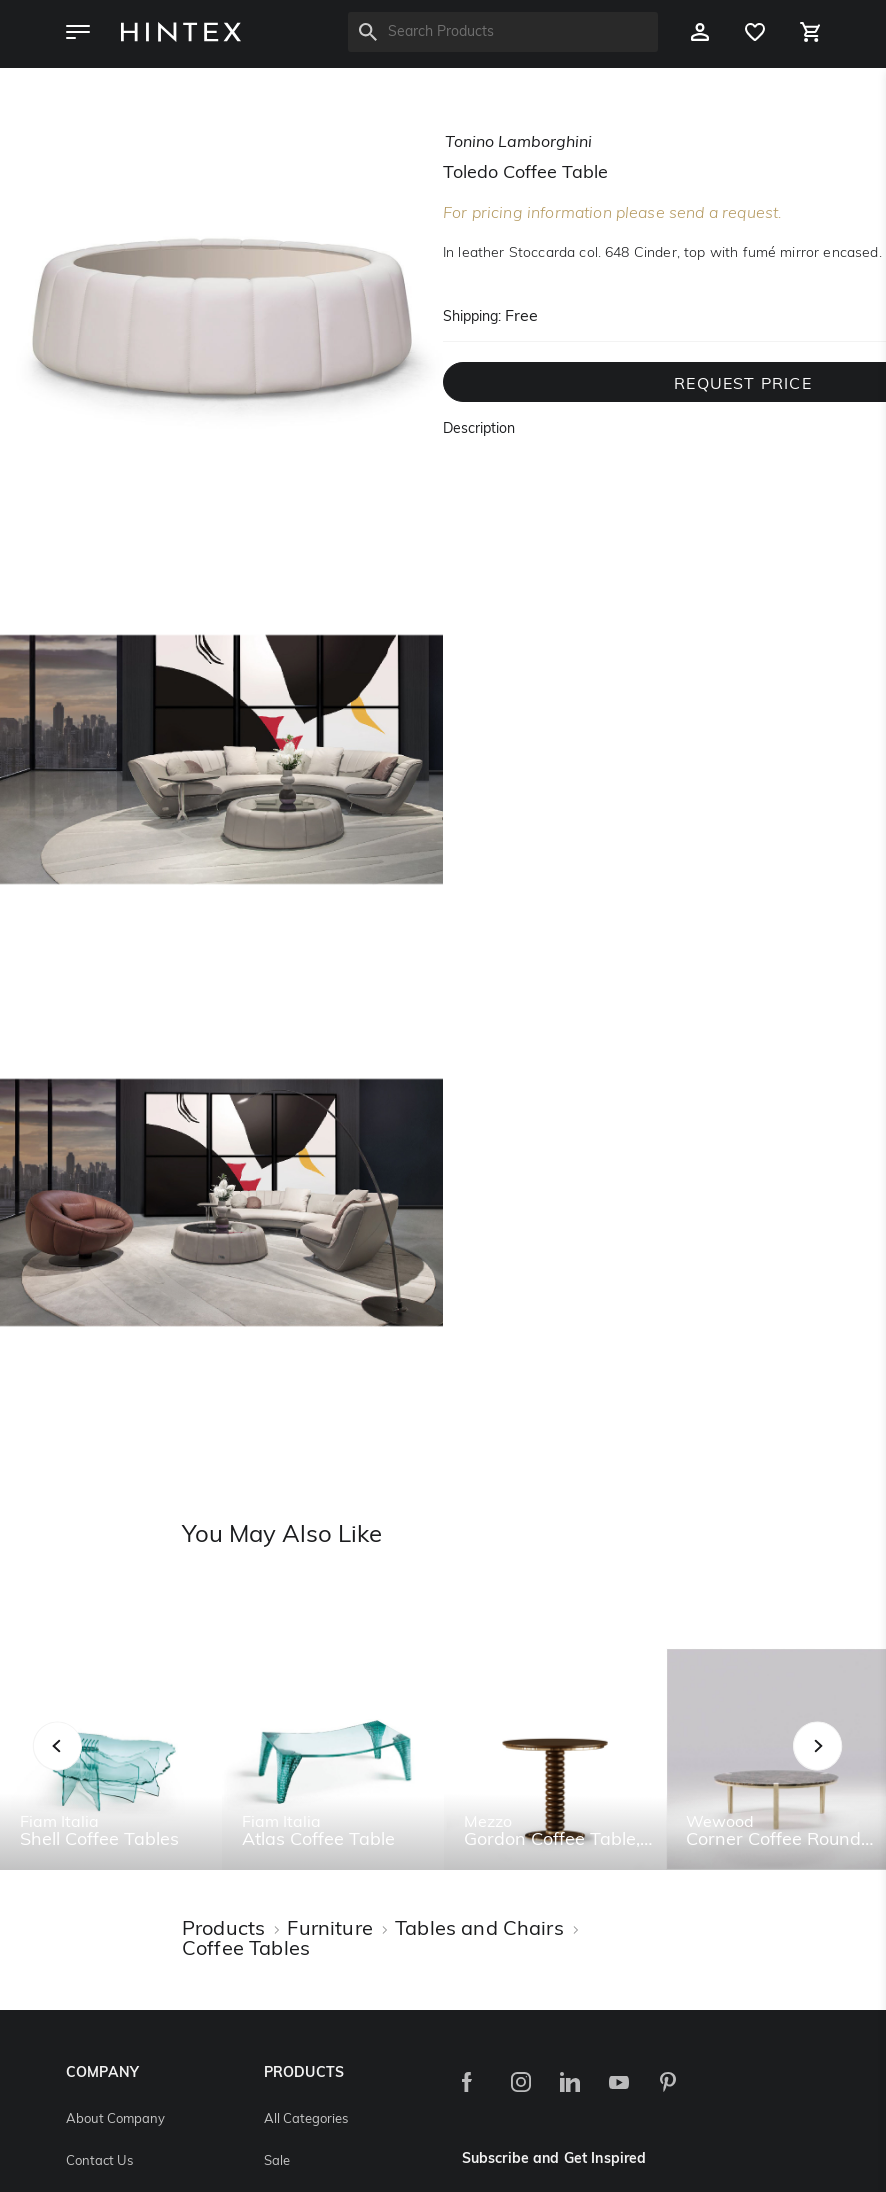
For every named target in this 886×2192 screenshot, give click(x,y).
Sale (277, 2161)
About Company (115, 2119)
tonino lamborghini (518, 143)
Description (479, 429)
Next (857, 1767)
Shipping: (472, 317)
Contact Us (99, 2161)
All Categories (306, 2119)
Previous (82, 1767)
